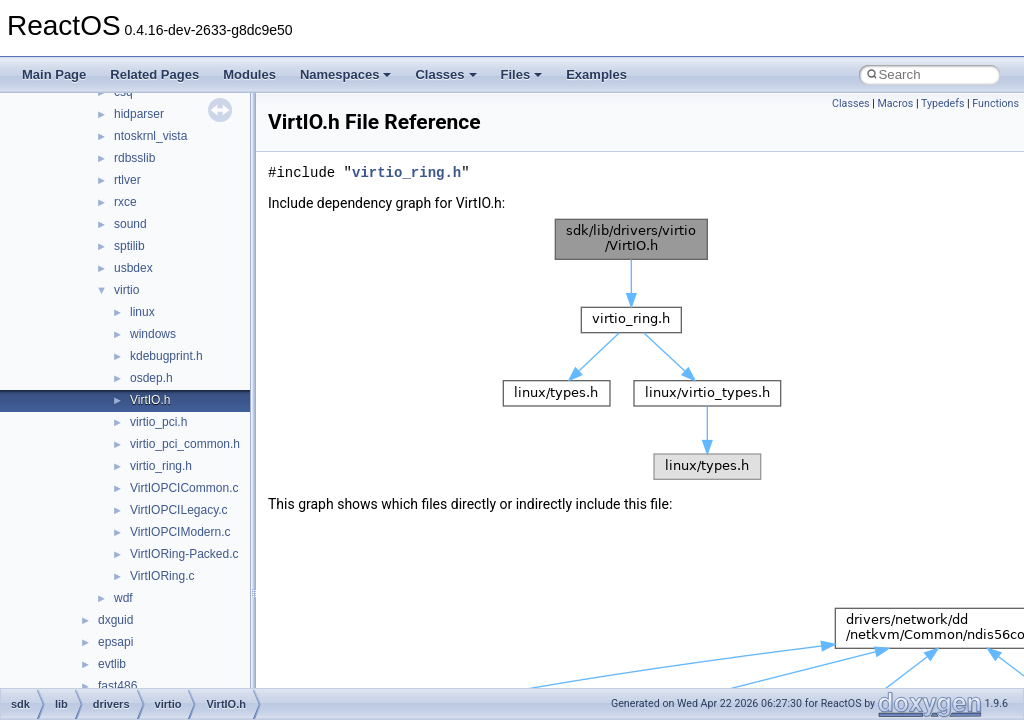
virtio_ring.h (161, 466)
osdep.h (151, 378)
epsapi (115, 642)
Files (522, 74)
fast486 (117, 686)
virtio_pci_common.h (185, 444)
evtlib (112, 664)
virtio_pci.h (158, 422)
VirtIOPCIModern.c (180, 532)
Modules (249, 74)
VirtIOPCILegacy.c (179, 510)
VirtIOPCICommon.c (184, 488)
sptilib (129, 246)
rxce (125, 202)
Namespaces (346, 74)
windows (153, 334)
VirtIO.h (150, 400)
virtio (126, 290)
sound (130, 224)
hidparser (139, 114)
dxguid (115, 620)
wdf (123, 598)
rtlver (127, 180)
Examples (596, 74)
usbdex (133, 268)
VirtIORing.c (162, 576)
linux (142, 312)
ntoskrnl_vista (150, 136)
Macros (895, 103)
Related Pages (154, 74)
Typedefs (943, 103)
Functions (995, 103)
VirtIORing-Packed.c (184, 554)
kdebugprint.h (166, 356)
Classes (445, 74)
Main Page (54, 74)
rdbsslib (134, 158)
